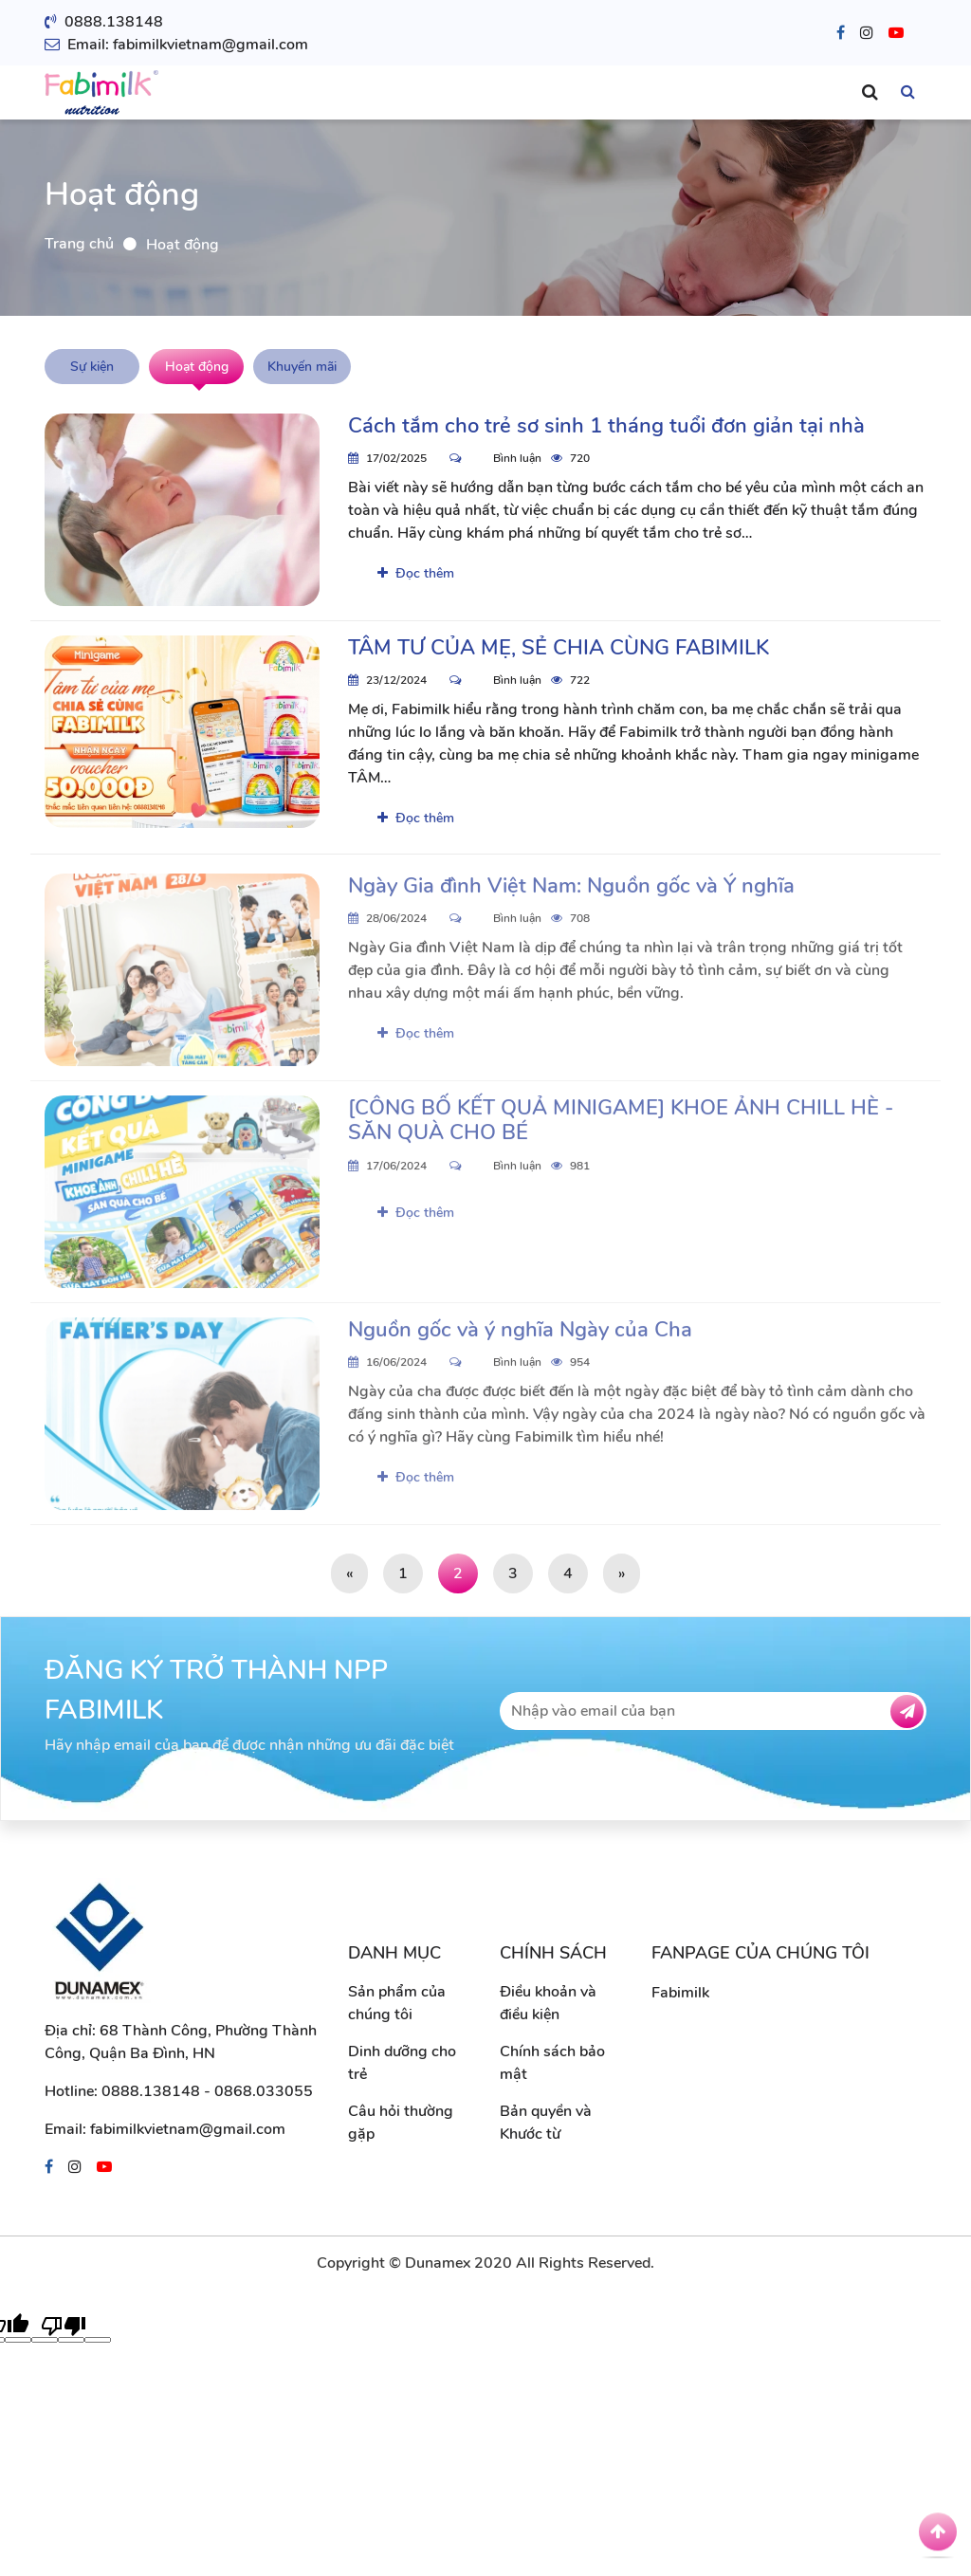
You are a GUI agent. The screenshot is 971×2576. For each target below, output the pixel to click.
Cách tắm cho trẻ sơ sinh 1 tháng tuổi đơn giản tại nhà (606, 426)
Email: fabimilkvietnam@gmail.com (176, 44)
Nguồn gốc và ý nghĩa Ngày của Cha (520, 1335)
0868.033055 (263, 2091)
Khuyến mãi (302, 367)
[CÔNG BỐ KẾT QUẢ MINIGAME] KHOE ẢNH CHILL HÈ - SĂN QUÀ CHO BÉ (620, 1126)
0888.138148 (104, 21)
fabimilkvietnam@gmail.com (187, 2129)
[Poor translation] (63, 2324)
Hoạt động (197, 367)
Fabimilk (680, 1992)
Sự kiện (92, 367)
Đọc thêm (415, 573)
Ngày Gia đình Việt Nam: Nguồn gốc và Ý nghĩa (571, 891)
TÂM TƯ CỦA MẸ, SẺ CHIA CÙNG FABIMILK (558, 647)
